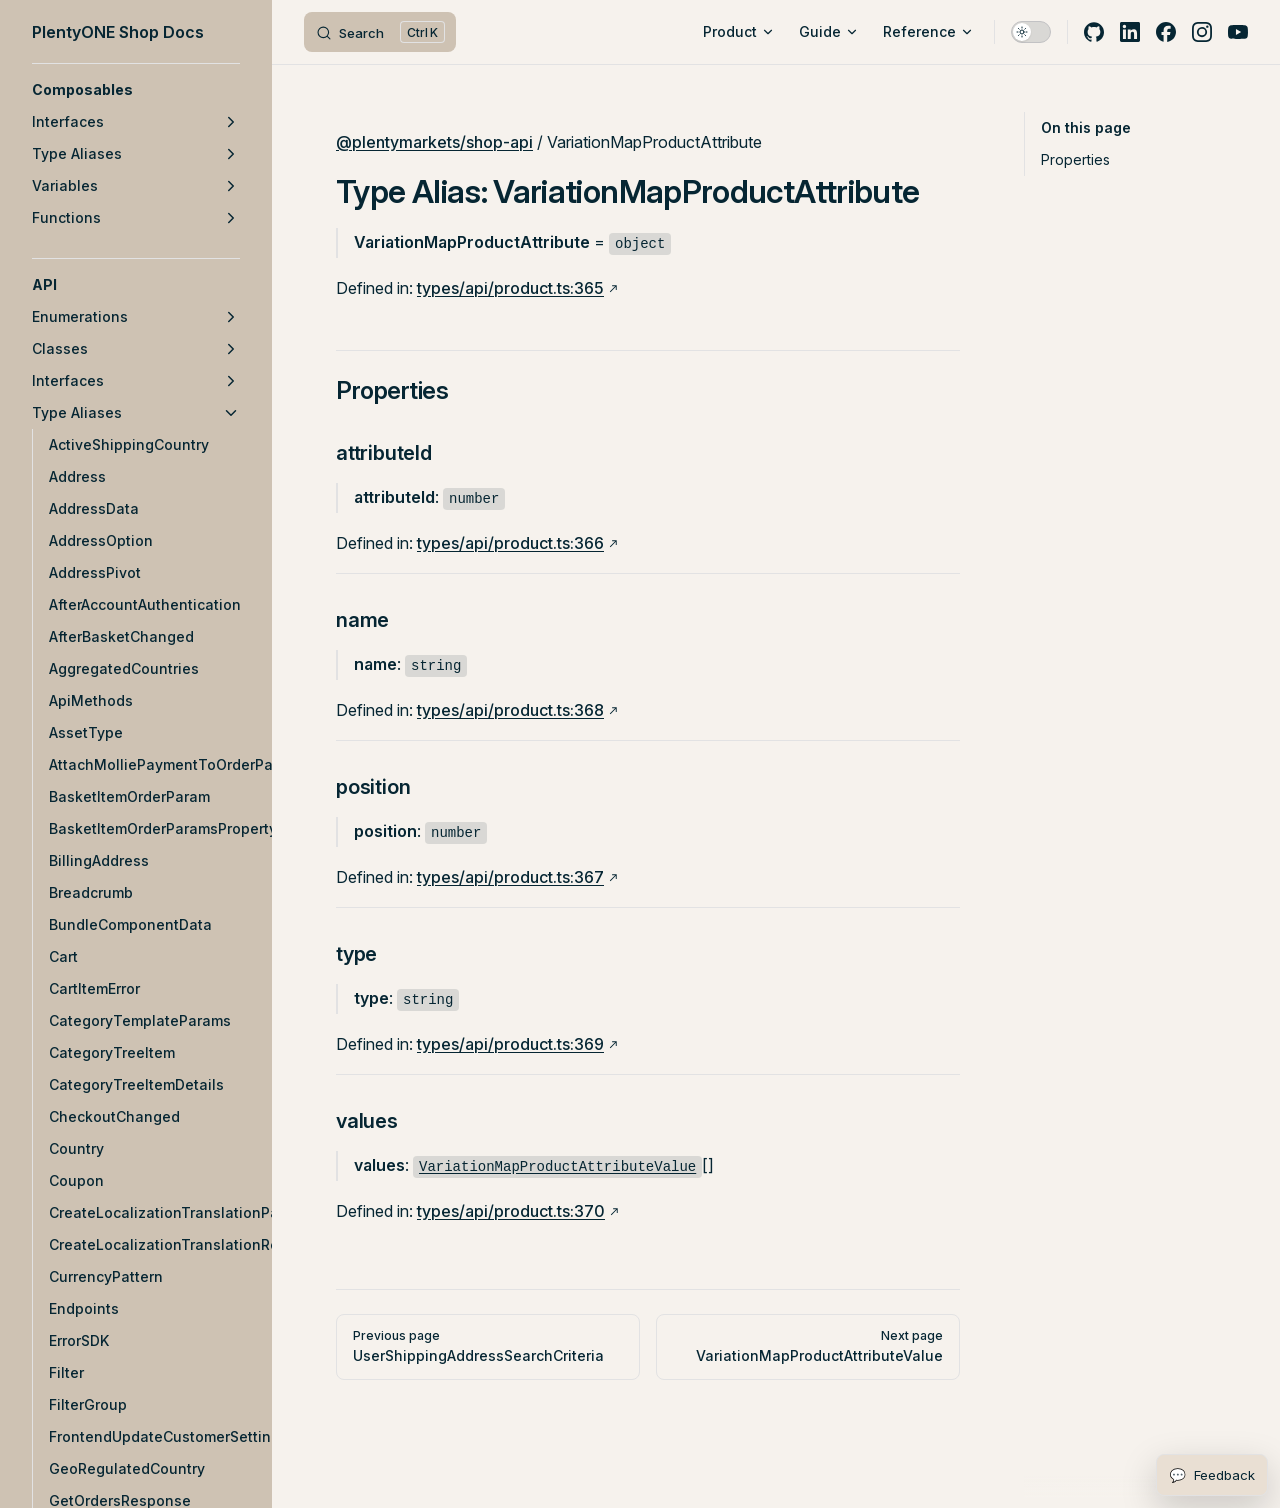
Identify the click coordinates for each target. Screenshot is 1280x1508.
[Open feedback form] (1212, 1475)
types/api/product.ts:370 (511, 1211)
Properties (1075, 159)
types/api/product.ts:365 (510, 288)
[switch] (1031, 32)
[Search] (380, 32)
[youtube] (1238, 32)
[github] (1094, 32)
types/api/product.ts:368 (510, 710)
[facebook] (1166, 32)
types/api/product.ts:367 (510, 877)
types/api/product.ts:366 (510, 543)
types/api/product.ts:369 (510, 1044)
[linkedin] (1130, 32)
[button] (136, 90)
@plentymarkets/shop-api (434, 142)
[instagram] (1202, 32)
